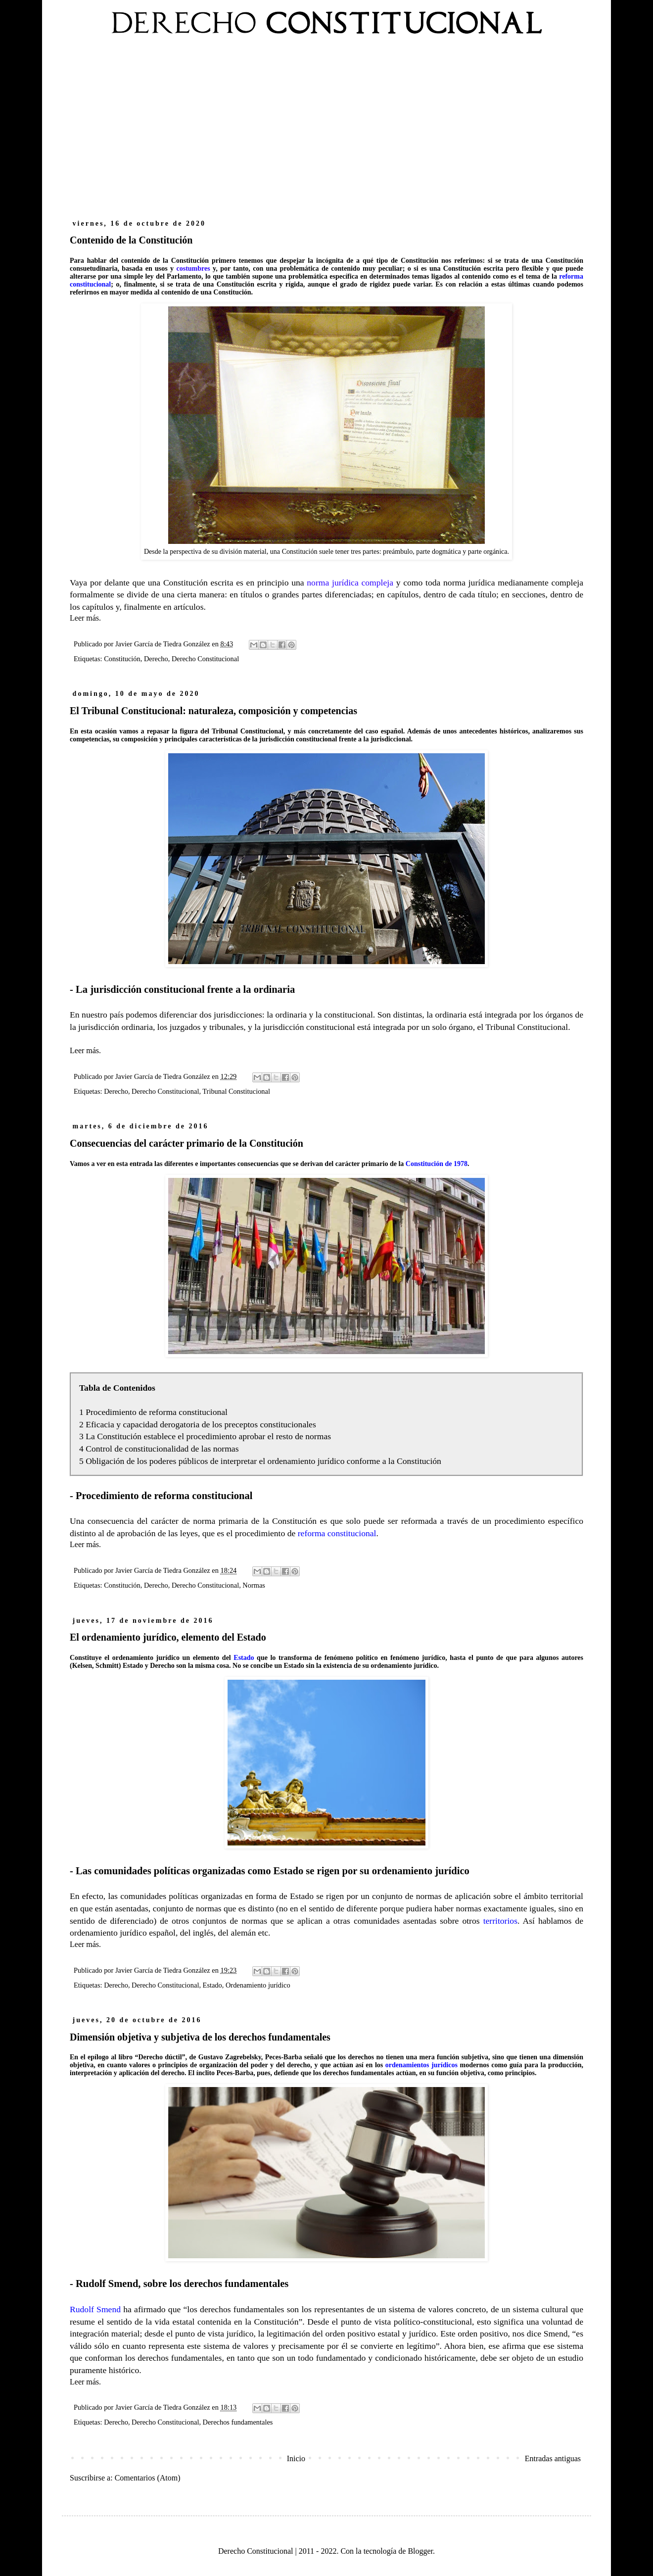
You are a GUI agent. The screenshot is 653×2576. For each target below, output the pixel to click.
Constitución (122, 659)
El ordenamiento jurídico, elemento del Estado (168, 1637)
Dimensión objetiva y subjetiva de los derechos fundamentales (200, 2037)
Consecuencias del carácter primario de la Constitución (186, 1143)
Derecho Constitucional (205, 659)
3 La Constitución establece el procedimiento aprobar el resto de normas (205, 1436)
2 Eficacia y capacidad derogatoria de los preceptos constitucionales (197, 1424)
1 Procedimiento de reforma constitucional (153, 1412)
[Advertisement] (326, 132)
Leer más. (85, 618)
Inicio (296, 2458)
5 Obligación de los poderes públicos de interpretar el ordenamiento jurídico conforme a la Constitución (260, 1461)
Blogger (420, 2551)
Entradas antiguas (553, 2458)
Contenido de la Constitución (131, 240)
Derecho (156, 659)
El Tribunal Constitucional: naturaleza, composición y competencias (213, 710)
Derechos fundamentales (238, 2422)
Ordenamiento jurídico (258, 1985)
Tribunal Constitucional (236, 1091)
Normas (253, 1585)
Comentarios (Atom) (148, 2478)
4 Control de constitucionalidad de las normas (159, 1449)
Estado (212, 1985)
